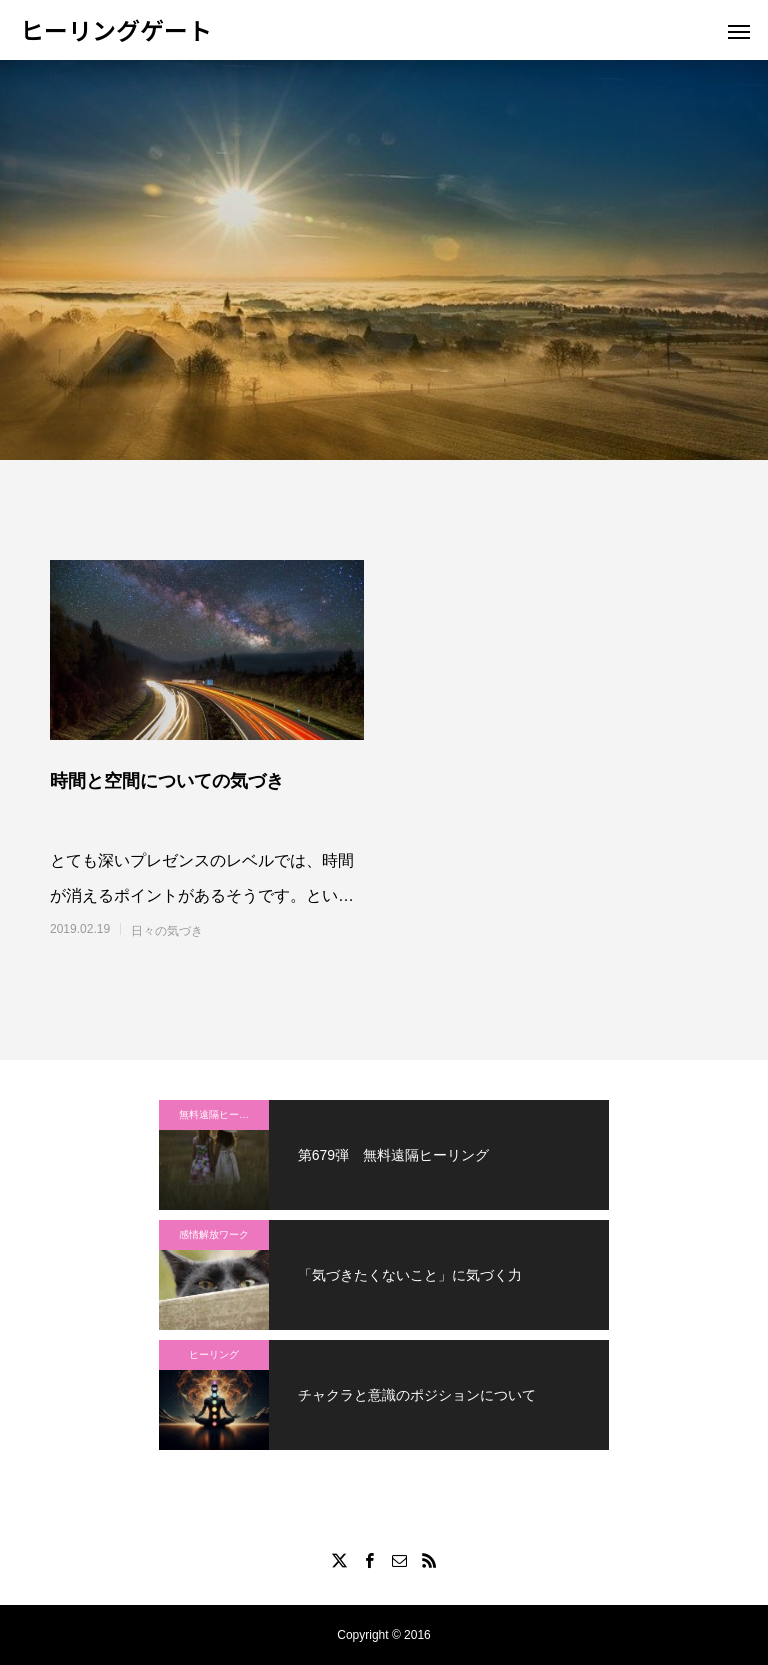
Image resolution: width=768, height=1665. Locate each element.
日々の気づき (167, 931)
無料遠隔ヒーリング (224, 1114)
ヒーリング (214, 1354)
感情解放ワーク (214, 1234)
